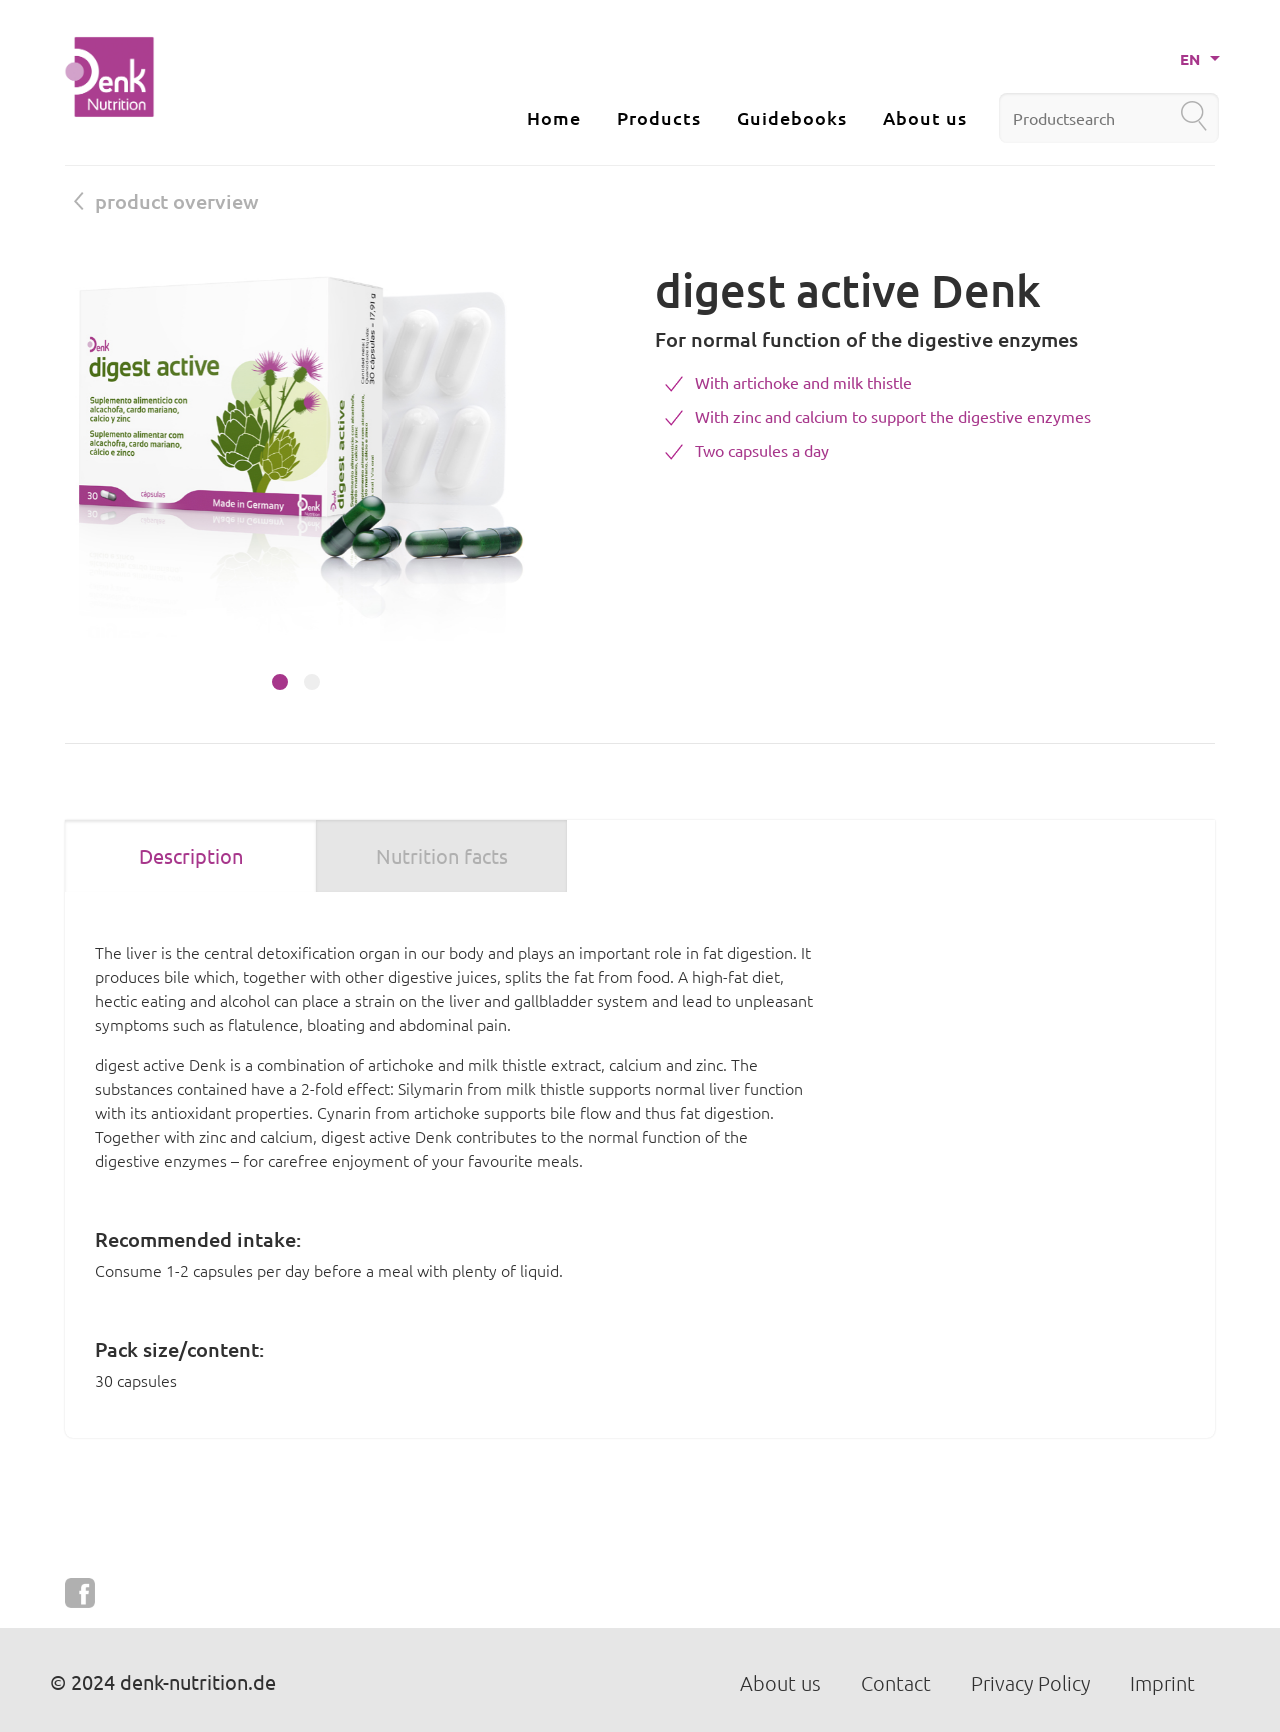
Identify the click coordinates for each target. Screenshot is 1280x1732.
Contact (896, 1683)
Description (191, 855)
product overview (166, 201)
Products (659, 117)
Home (554, 117)
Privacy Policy (1030, 1683)
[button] (280, 682)
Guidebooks (792, 117)
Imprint (1162, 1683)
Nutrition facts (442, 855)
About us (925, 117)
